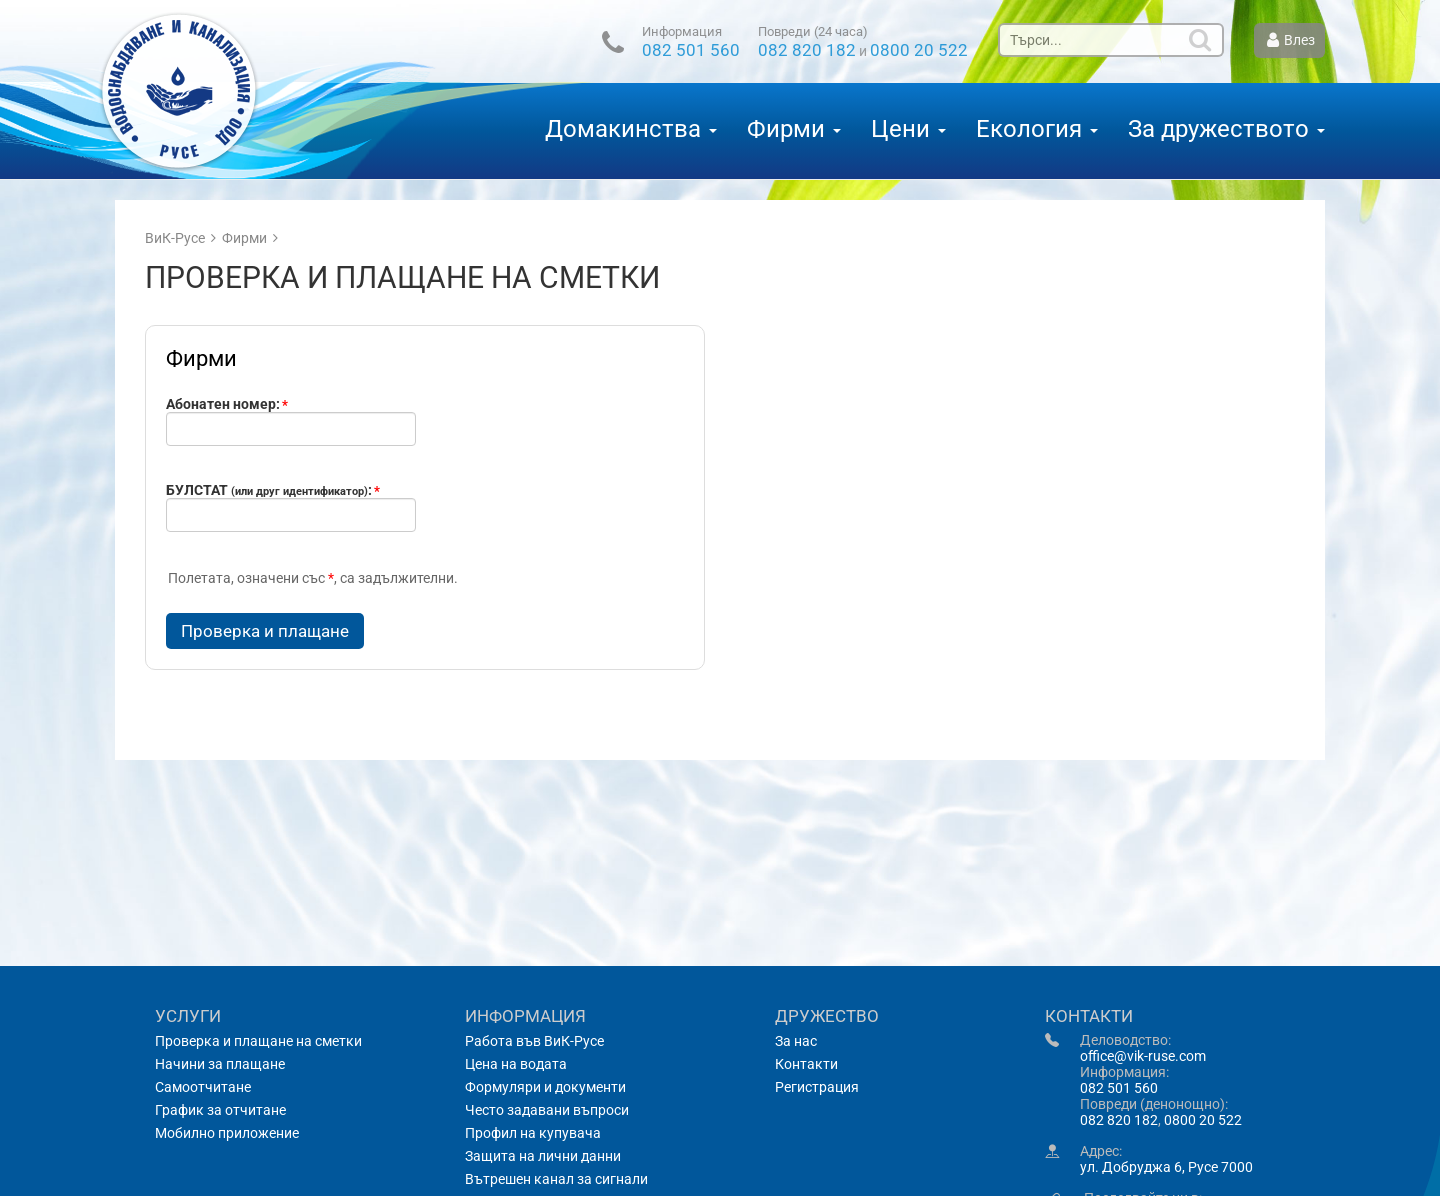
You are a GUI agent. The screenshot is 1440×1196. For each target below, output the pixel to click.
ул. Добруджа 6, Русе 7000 (1166, 1167)
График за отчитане (220, 1110)
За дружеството (1226, 129)
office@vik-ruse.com (1143, 1056)
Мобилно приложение (227, 1133)
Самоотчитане (203, 1087)
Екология (1037, 129)
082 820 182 (807, 50)
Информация (682, 32)
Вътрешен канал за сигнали (556, 1179)
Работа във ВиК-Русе (534, 1041)
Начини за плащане (220, 1064)
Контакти (806, 1064)
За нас (796, 1041)
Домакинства (631, 129)
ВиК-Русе (175, 238)
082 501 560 (691, 50)
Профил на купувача (533, 1133)
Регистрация (817, 1087)
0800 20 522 (919, 50)
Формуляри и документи (545, 1087)
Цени (908, 129)
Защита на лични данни (543, 1156)
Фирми (794, 129)
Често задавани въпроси (547, 1110)
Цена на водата (516, 1064)
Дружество (827, 1016)
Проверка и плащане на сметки (258, 1041)
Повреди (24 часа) (813, 32)
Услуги (188, 1016)
